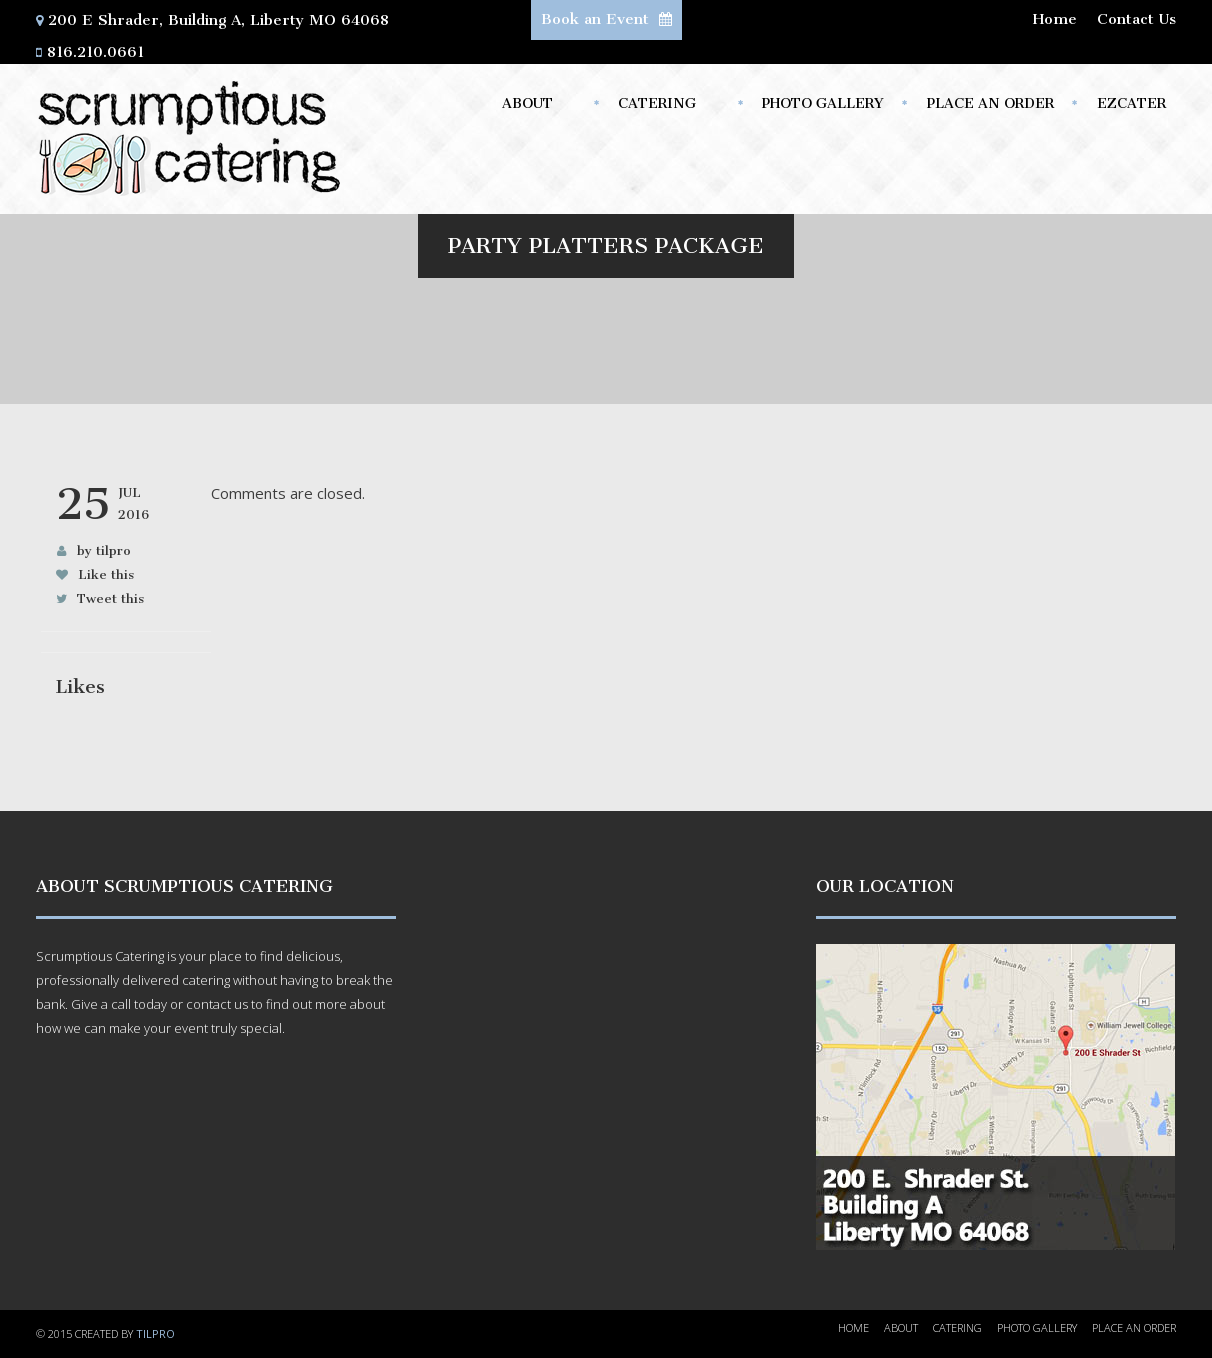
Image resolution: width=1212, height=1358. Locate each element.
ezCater (1131, 103)
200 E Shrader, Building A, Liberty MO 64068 (218, 20)
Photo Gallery (823, 103)
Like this (106, 574)
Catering (662, 108)
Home (1055, 19)
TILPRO (155, 1333)
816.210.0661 (95, 52)
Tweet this (110, 598)
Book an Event (606, 19)
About (531, 108)
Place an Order (990, 103)
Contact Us (1136, 19)
